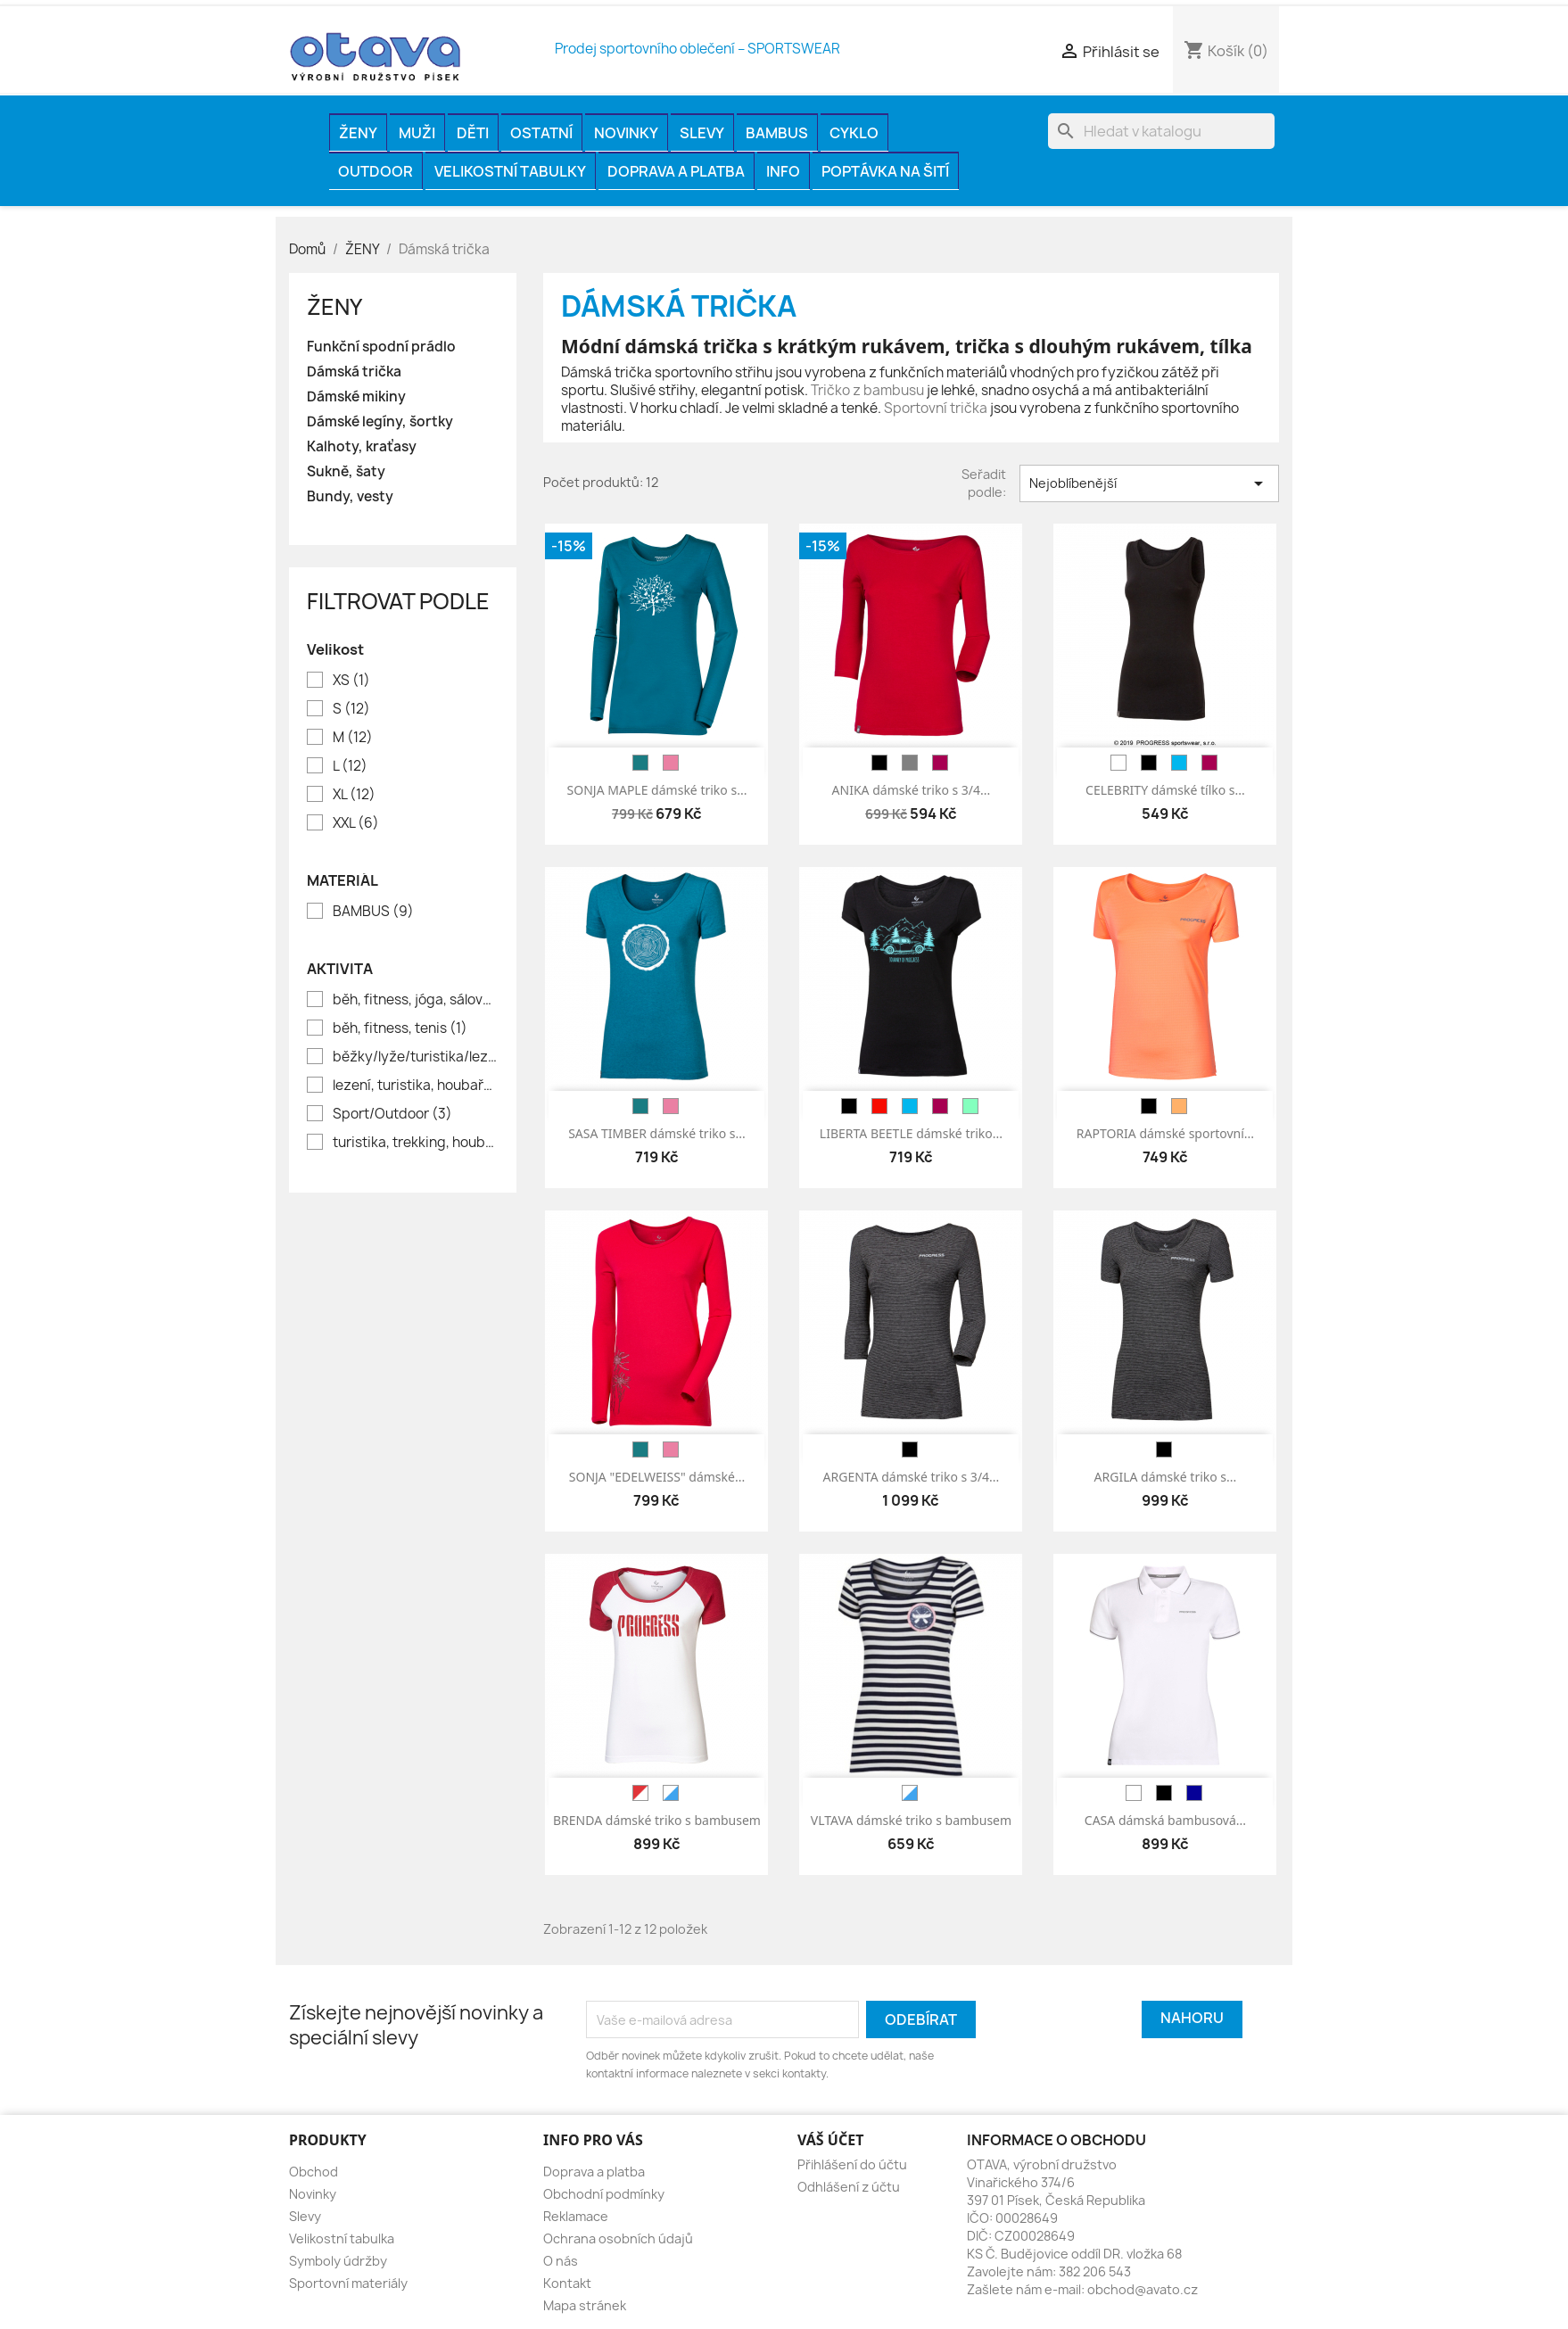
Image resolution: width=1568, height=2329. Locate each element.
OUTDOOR (375, 171)
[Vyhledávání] (1161, 131)
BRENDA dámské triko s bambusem (657, 1820)
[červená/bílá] (640, 1793)
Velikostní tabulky (510, 171)
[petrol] (640, 763)
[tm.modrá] (1194, 1793)
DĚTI (473, 133)
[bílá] (1118, 763)
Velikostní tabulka (341, 2238)
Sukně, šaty (346, 472)
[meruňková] (1179, 1106)
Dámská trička (354, 372)
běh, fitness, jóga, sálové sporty (415, 1000)
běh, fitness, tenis (400, 1028)
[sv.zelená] (970, 1106)
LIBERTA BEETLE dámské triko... (911, 1133)
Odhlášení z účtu (848, 2186)
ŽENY (358, 133)
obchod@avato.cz (1142, 2289)
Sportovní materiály (348, 2283)
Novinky (626, 133)
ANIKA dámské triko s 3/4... (911, 789)
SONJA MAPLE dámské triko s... (657, 789)
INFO (783, 171)
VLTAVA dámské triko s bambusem (911, 1820)
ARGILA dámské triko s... (1165, 1476)
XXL (356, 823)
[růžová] (671, 763)
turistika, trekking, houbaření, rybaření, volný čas (415, 1143)
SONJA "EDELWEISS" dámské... (657, 1476)
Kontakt (567, 2283)
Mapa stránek (584, 2305)
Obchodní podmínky (603, 2193)
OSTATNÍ (541, 133)
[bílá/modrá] (671, 1793)
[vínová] (940, 763)
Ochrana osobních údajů (618, 2238)
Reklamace (575, 2216)
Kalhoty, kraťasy (362, 447)
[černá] (879, 763)
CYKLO (854, 133)
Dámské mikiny (356, 397)
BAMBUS (777, 133)
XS (351, 681)
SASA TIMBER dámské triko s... (657, 1133)
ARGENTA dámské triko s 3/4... (911, 1476)
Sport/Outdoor (392, 1114)
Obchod (313, 2171)
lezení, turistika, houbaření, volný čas (415, 1085)
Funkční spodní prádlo (381, 347)
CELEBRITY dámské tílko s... (1165, 789)
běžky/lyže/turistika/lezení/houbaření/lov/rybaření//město (415, 1057)
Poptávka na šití (885, 171)
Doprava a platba (676, 171)
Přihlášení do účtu (852, 2164)
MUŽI (417, 133)
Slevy (702, 133)
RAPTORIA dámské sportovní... (1165, 1133)
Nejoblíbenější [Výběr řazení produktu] (1149, 483)
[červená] (879, 1106)
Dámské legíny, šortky (380, 422)
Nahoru (1192, 2018)
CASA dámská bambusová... (1165, 1820)
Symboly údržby (338, 2260)
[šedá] (910, 763)
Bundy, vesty (350, 497)
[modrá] (1179, 763)
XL (354, 795)
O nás (560, 2260)
